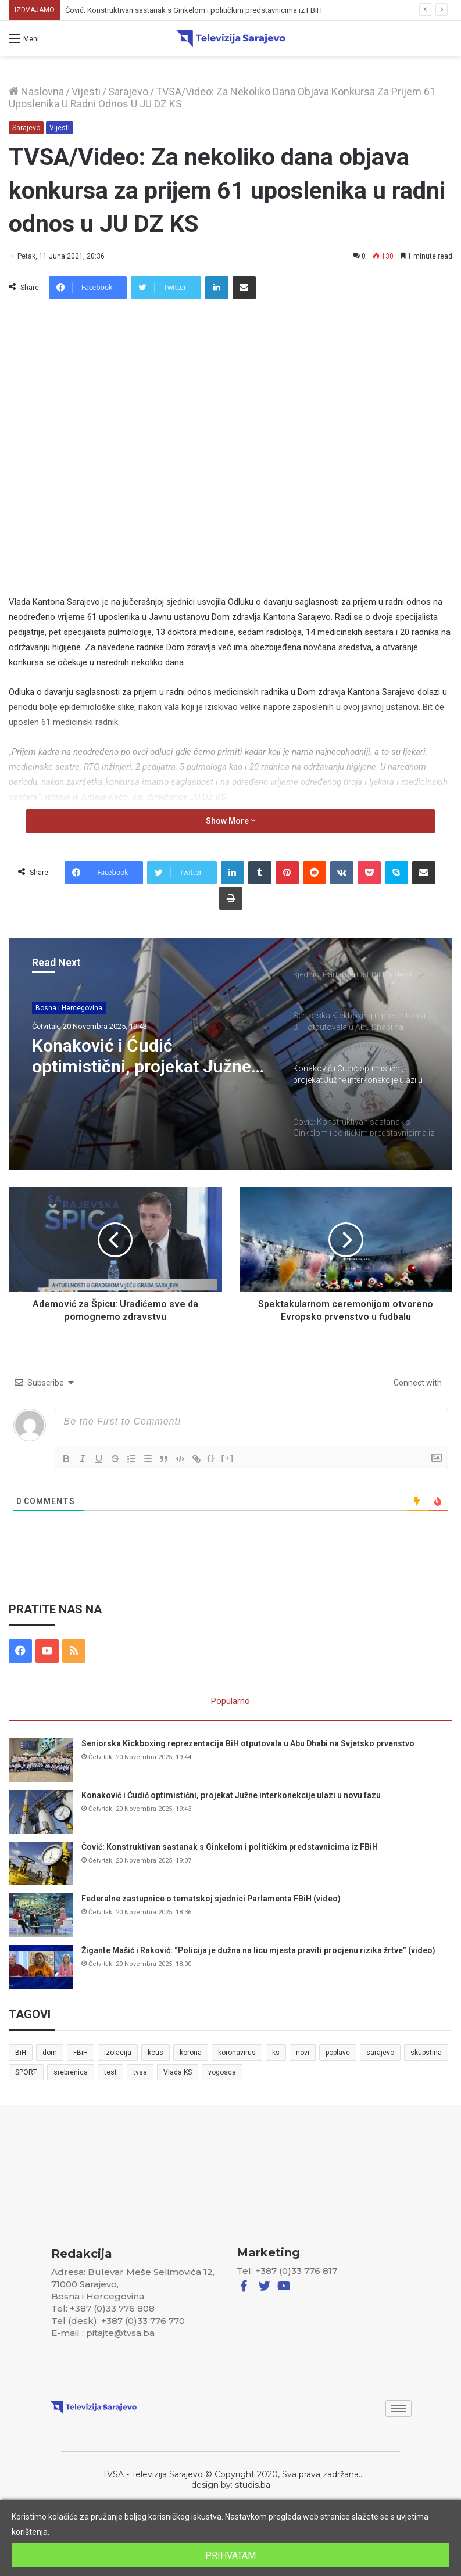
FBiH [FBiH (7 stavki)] (80, 2052)
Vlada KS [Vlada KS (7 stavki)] (177, 2072)
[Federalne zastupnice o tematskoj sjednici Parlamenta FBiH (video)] (41, 1915)
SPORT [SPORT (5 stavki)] (26, 2072)
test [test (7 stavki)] (110, 2072)
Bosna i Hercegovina (68, 1008)
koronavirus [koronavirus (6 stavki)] (237, 2052)
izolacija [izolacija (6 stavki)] (117, 2052)
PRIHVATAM (230, 2555)
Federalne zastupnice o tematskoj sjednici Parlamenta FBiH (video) (211, 1898)
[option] (230, 1054)
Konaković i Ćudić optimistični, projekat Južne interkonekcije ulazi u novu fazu (188, 10)
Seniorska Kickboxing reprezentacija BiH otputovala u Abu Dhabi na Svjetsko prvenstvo (247, 1743)
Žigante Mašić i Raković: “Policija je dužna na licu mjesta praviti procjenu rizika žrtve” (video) (258, 1950)
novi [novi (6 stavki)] (302, 2052)
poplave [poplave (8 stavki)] (338, 2052)
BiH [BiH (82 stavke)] (20, 2052)
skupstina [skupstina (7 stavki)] (426, 2052)
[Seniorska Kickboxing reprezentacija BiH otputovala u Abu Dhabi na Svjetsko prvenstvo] (41, 1760)
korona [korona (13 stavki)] (191, 2052)
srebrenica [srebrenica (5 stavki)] (70, 2072)
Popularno (230, 1701)
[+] (227, 1458)
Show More (231, 821)
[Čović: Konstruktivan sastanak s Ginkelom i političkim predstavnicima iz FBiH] (41, 1863)
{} (212, 1458)
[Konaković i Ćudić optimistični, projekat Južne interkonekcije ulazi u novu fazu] (41, 1812)
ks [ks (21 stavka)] (276, 2052)
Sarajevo (128, 91)
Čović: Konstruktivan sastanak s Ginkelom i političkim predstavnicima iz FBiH (229, 1847)
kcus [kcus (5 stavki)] (155, 2052)
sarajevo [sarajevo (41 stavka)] (380, 2052)
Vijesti (86, 91)
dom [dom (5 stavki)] (49, 2052)
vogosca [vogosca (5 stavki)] (222, 2072)
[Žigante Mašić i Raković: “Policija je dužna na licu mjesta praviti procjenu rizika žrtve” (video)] (41, 1967)
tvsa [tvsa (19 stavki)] (140, 2072)
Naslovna (36, 91)
